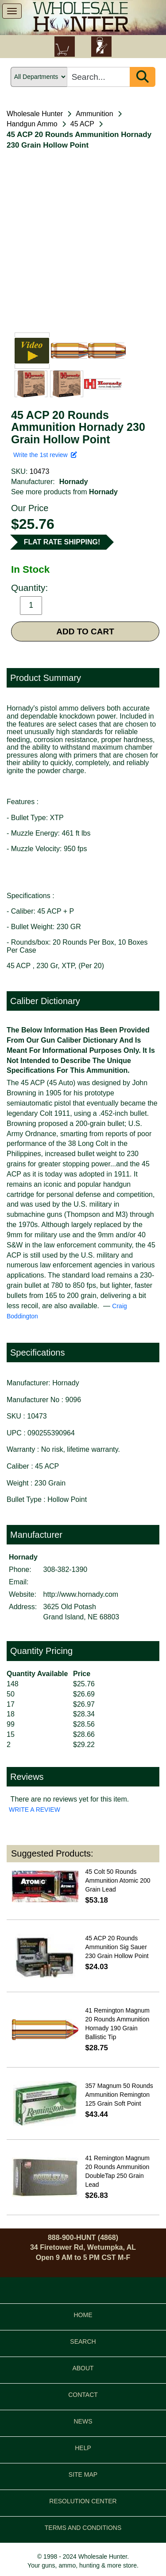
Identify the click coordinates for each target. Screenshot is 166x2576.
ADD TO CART (85, 631)
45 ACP (82, 124)
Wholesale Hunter (35, 113)
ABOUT (82, 2368)
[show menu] (12, 11)
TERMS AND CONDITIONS (83, 2527)
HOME (83, 2314)
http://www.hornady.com (81, 1594)
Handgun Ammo (32, 124)
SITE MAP (83, 2474)
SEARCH (83, 2341)
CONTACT (83, 2394)
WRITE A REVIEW (34, 1809)
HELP (83, 2447)
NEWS (83, 2421)
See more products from (64, 492)
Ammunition (94, 113)
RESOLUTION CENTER (82, 2501)
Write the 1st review (45, 454)
